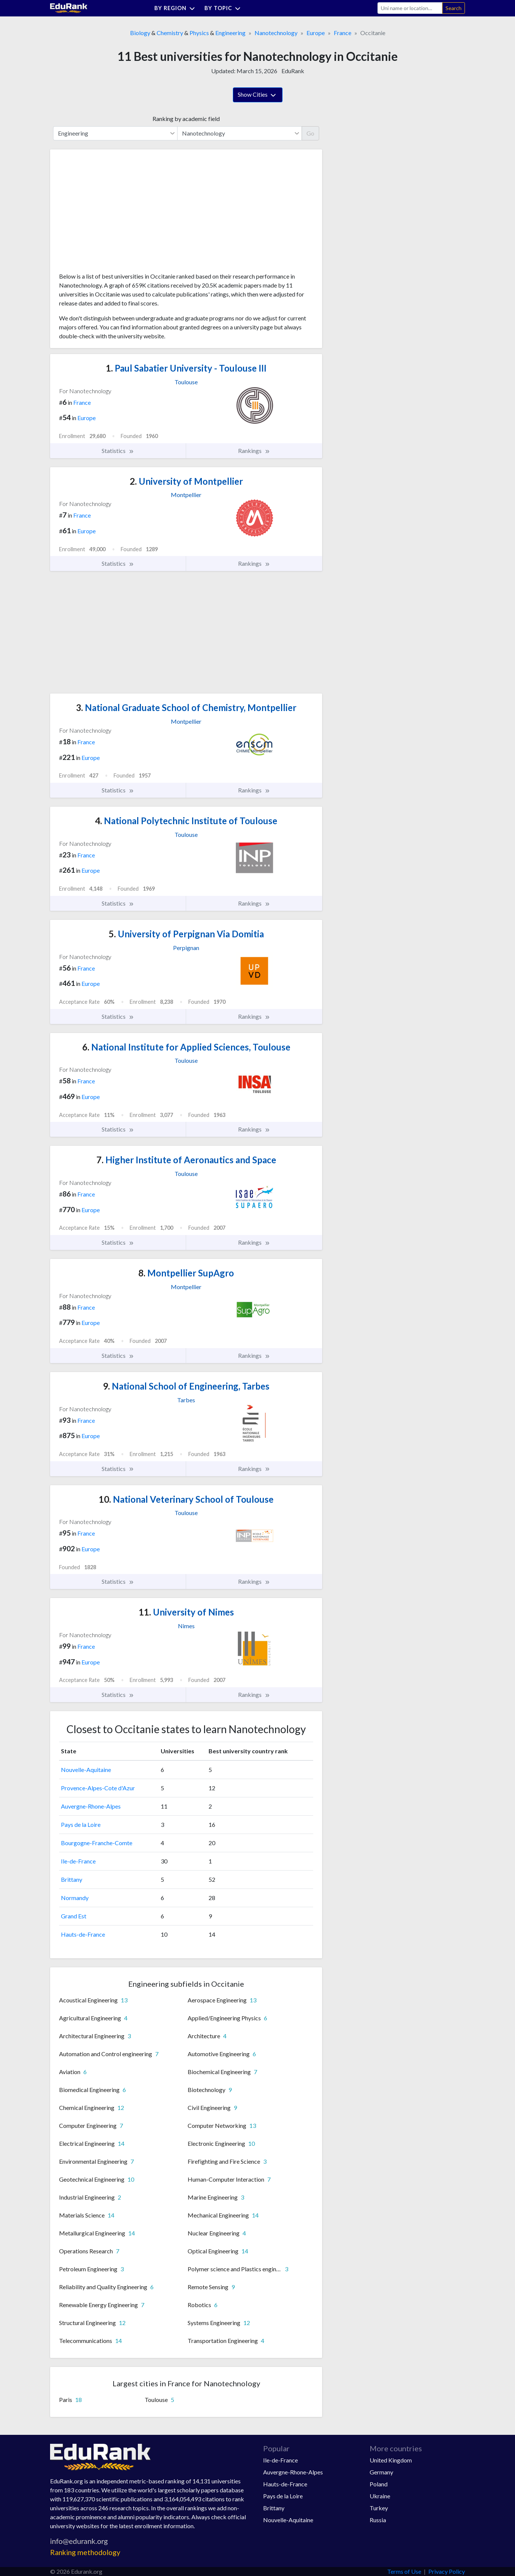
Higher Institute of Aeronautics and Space (186, 1159)
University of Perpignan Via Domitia (186, 933)
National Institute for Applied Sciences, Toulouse (186, 1047)
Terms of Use (404, 2571)
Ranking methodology (85, 2552)
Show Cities (258, 95)
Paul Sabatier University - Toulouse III (186, 368)
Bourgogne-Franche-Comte (96, 1842)
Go (310, 133)
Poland (379, 2483)
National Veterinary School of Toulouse (186, 1499)
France (342, 32)
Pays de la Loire (81, 1824)
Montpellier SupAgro (186, 1272)
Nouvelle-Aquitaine (86, 1769)
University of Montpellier (186, 481)
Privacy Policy (446, 2571)
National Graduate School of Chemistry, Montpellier (186, 707)
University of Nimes (186, 1612)
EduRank (292, 70)
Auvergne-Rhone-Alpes (91, 1806)
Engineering (230, 32)
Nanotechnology (276, 32)
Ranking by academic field (186, 118)
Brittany (71, 1879)
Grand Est (73, 1915)
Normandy (75, 1897)
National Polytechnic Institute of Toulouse (186, 820)
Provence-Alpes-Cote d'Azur (98, 1787)
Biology (140, 32)
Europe (315, 32)
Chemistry (170, 32)
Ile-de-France (78, 1861)
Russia (378, 2519)
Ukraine (380, 2495)
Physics (199, 32)
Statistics (118, 450)
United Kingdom (391, 2460)
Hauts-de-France (83, 1934)
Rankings (254, 450)
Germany (381, 2472)
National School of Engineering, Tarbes (186, 1386)
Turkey (379, 2507)
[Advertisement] (115, 213)
